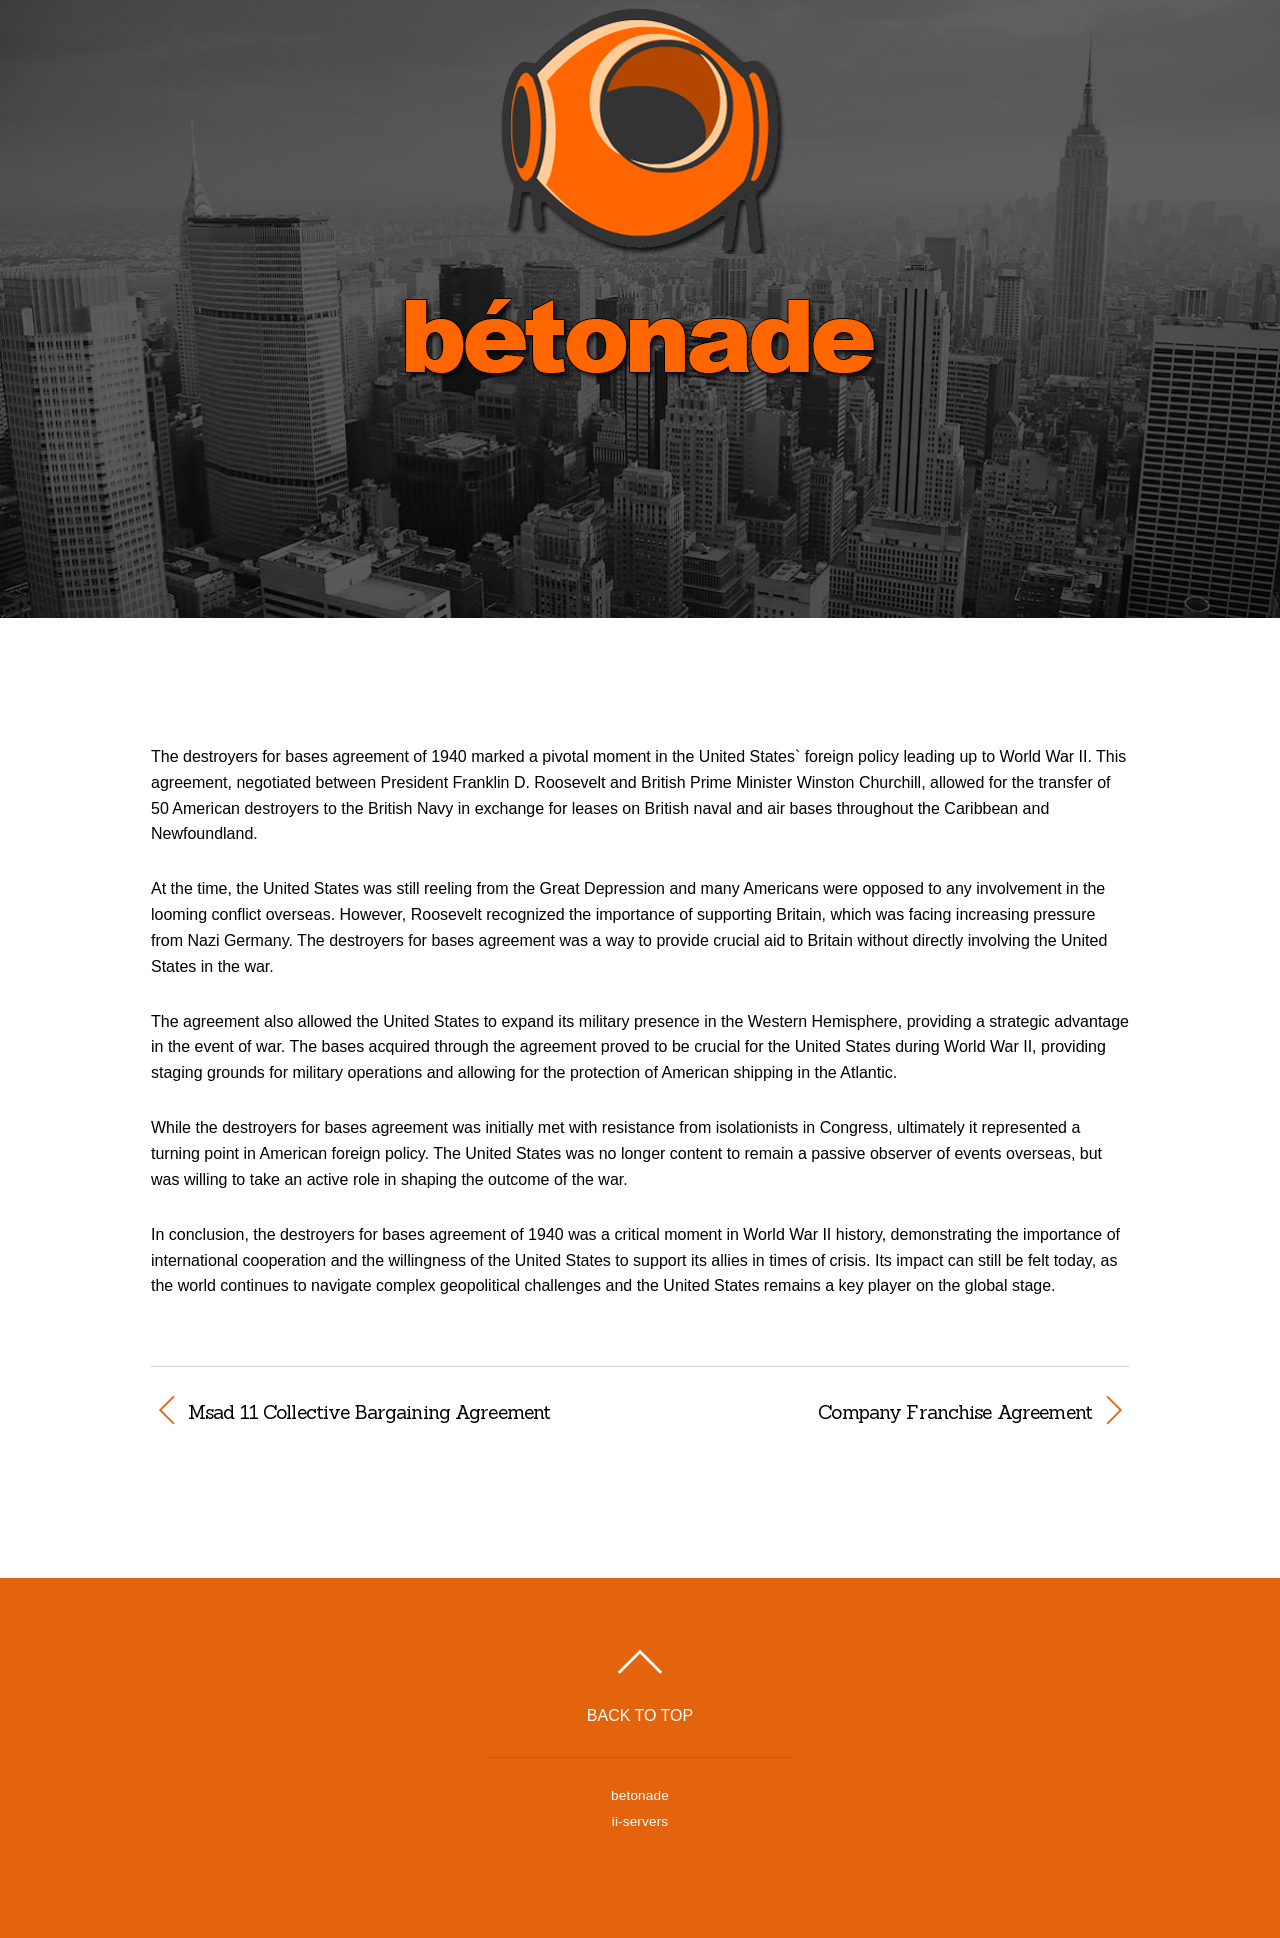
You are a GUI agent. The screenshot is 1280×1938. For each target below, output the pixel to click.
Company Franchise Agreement (880, 1412)
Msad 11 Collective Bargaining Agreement (369, 1412)
